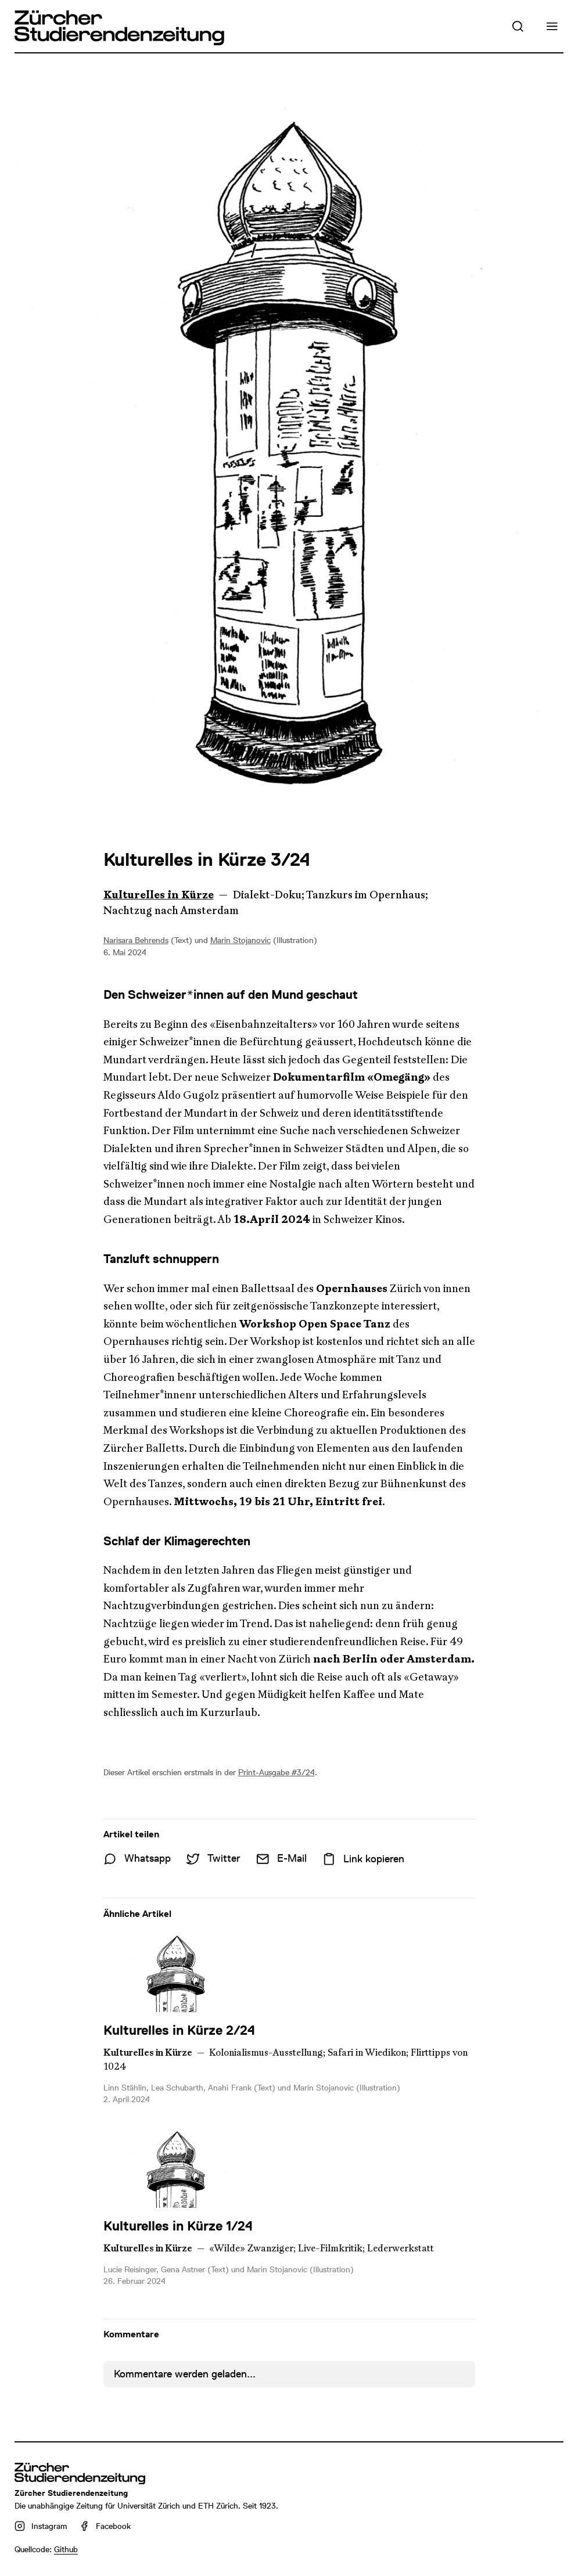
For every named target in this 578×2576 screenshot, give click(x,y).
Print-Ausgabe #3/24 (276, 1772)
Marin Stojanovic (240, 940)
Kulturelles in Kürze (158, 895)
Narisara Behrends (135, 940)
